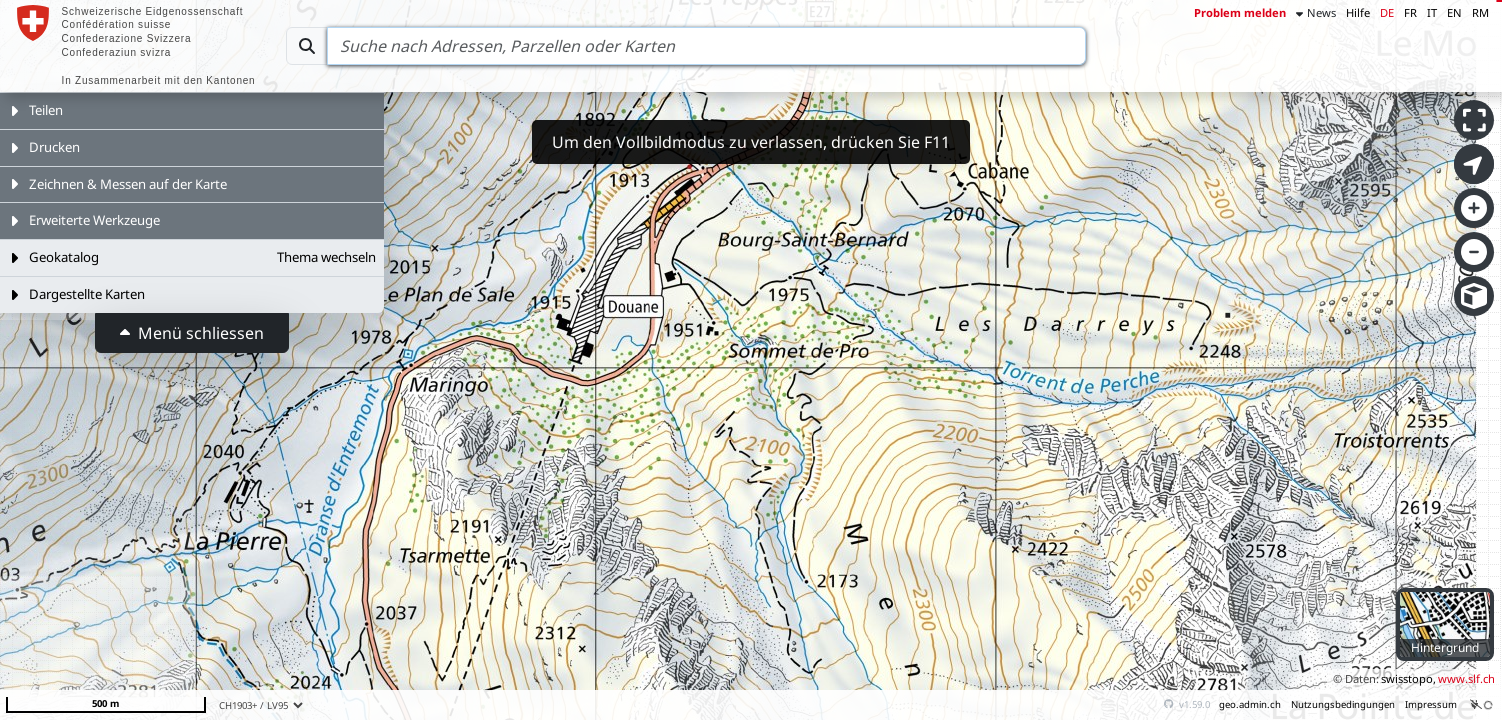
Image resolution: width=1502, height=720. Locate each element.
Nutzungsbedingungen (1343, 704)
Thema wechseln (326, 257)
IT (1432, 12)
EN (1454, 12)
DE (1387, 12)
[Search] (706, 46)
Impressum (1431, 704)
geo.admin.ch (1250, 704)
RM (1480, 12)
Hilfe (1358, 12)
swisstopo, (1408, 678)
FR (1410, 12)
